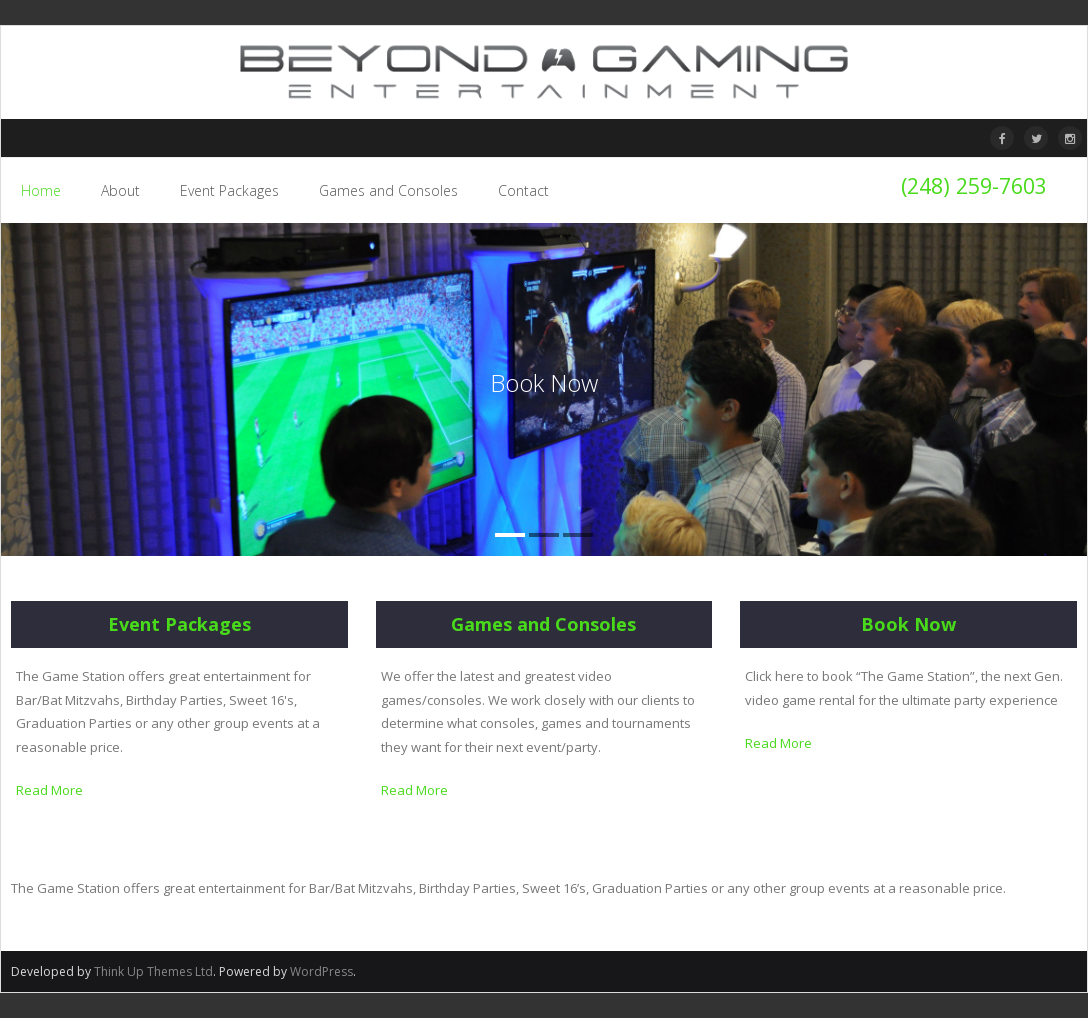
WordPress (321, 971)
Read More (49, 790)
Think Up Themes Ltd (153, 971)
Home (41, 190)
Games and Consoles (543, 624)
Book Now (908, 624)
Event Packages (179, 624)
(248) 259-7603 (974, 185)
